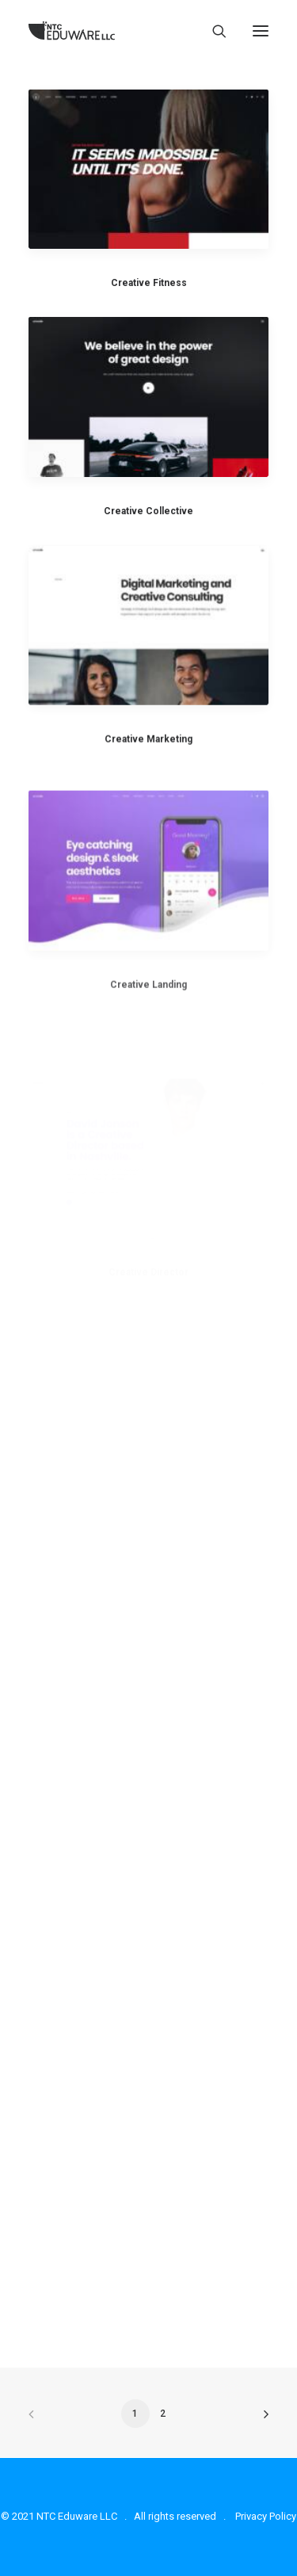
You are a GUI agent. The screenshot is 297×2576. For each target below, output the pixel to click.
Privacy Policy (265, 2516)
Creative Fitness (149, 282)
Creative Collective (148, 511)
